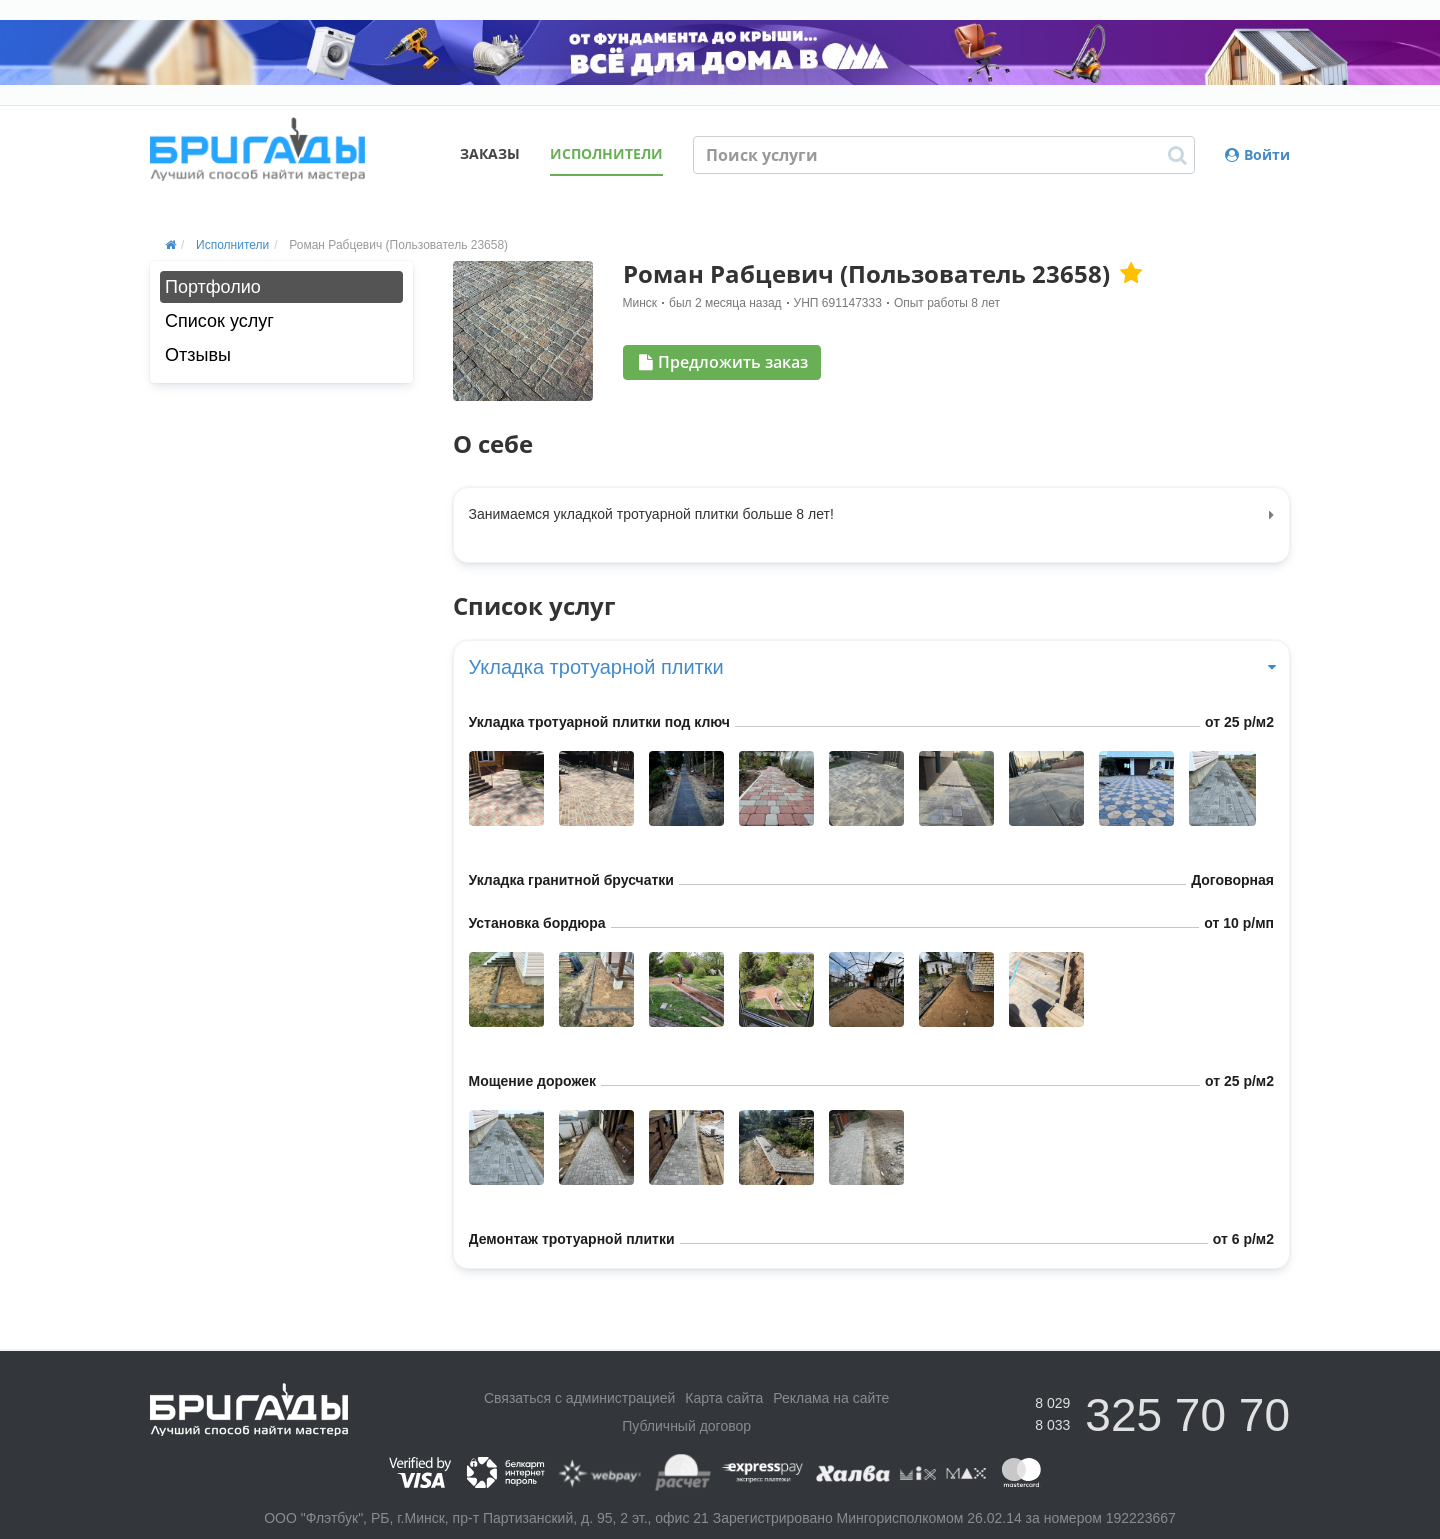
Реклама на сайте (831, 1398)
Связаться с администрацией (579, 1398)
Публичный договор (686, 1426)
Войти (1257, 154)
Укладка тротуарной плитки (872, 667)
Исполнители (606, 153)
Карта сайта (724, 1398)
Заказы (490, 153)
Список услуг (219, 321)
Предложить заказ (723, 362)
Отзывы (198, 355)
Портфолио (213, 287)
